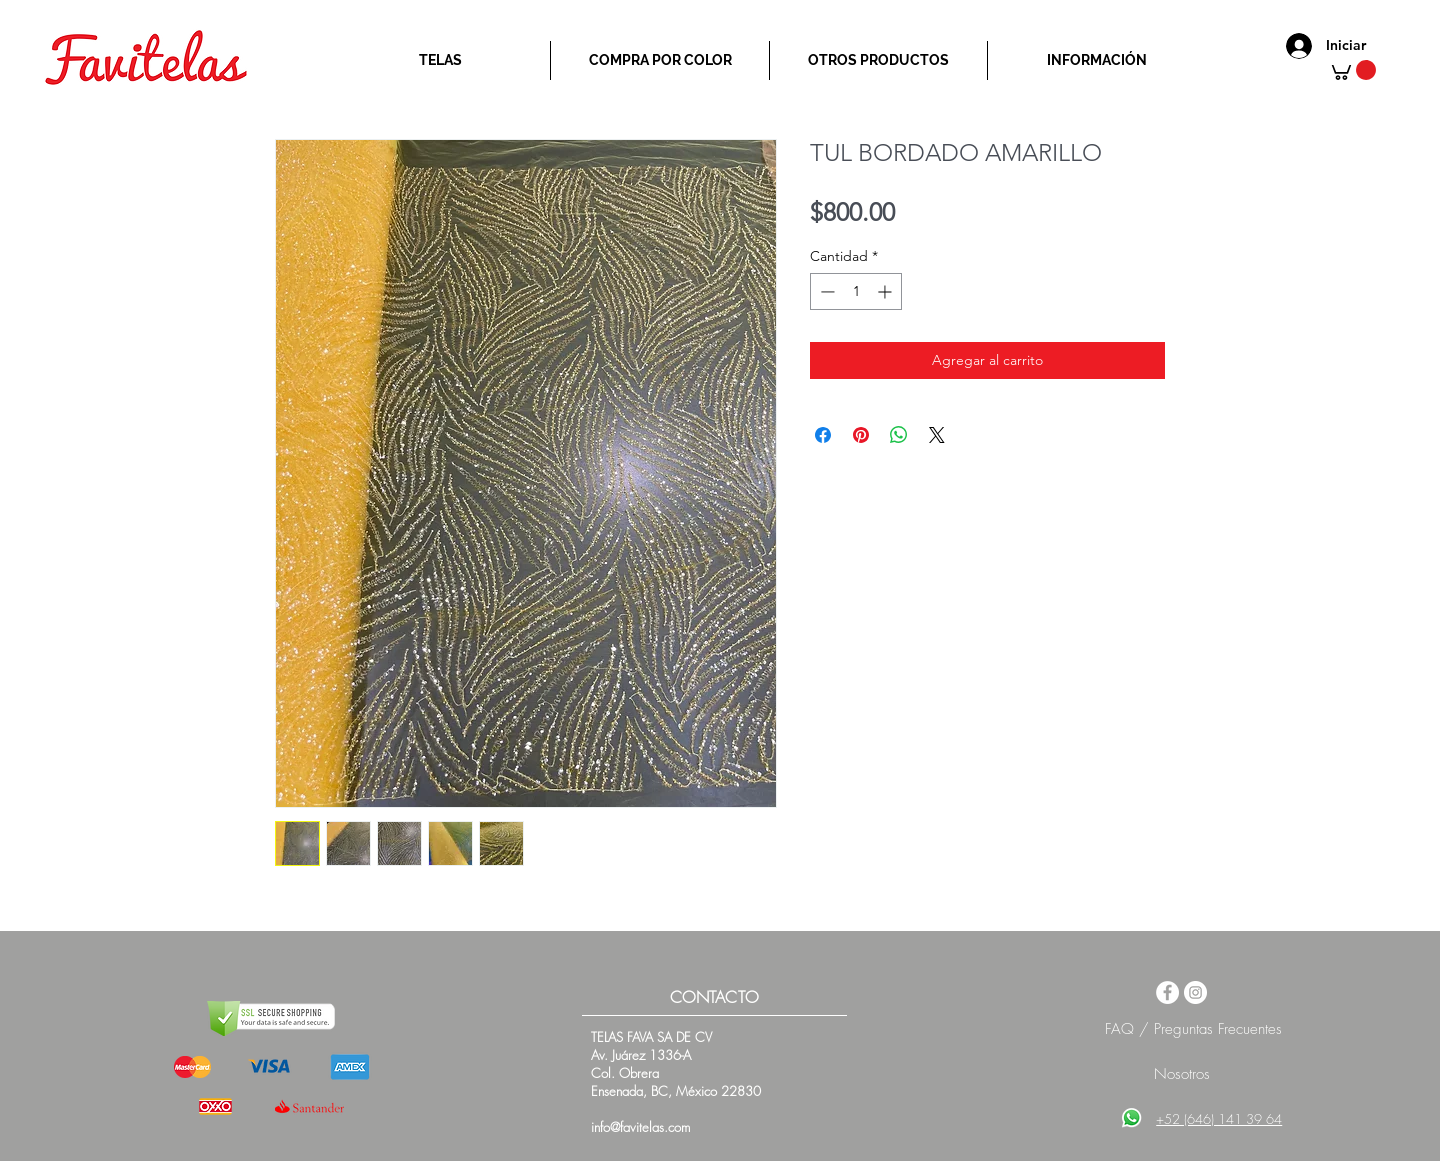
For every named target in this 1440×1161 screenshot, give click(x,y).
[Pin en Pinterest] (861, 435)
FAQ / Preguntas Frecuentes (1193, 1029)
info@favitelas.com (640, 1127)
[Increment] (886, 291)
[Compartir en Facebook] (823, 435)
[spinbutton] (856, 291)
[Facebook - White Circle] (1167, 992)
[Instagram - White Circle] (1195, 992)
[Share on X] (937, 435)
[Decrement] (825, 291)
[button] (1351, 70)
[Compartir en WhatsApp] (899, 435)
